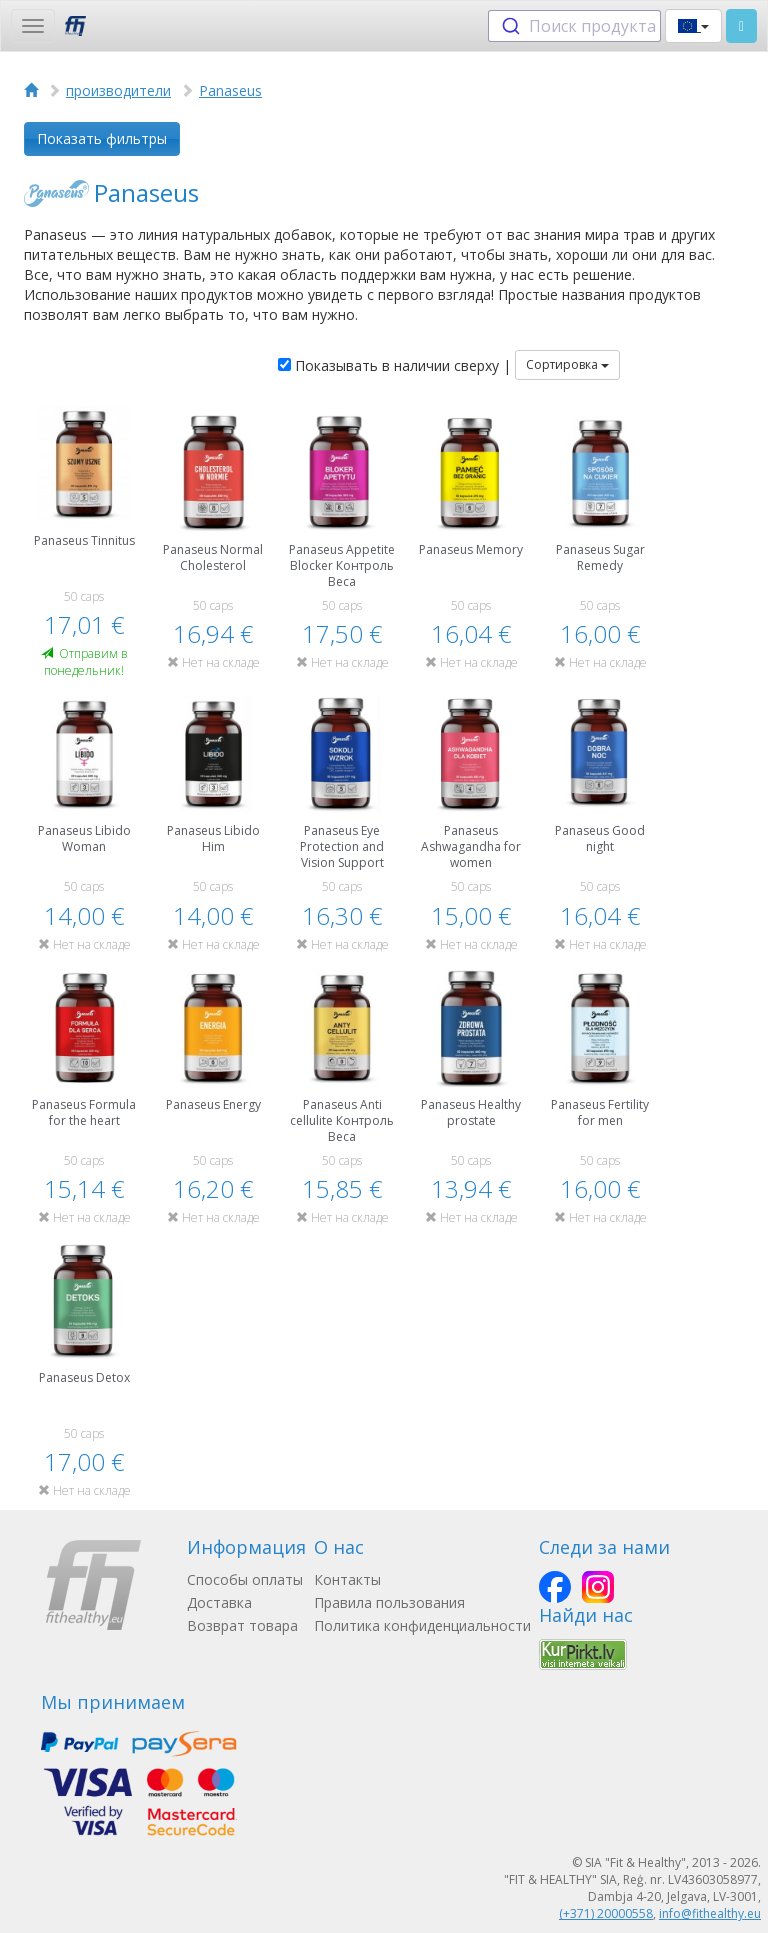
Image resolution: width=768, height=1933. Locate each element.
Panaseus (230, 90)
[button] (693, 26)
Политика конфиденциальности (422, 1625)
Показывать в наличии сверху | (394, 365)
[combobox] (574, 26)
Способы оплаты (245, 1579)
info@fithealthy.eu (710, 1913)
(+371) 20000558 (606, 1913)
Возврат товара (242, 1625)
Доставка (219, 1602)
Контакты (347, 1579)
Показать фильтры (102, 138)
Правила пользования (389, 1602)
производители (118, 90)
